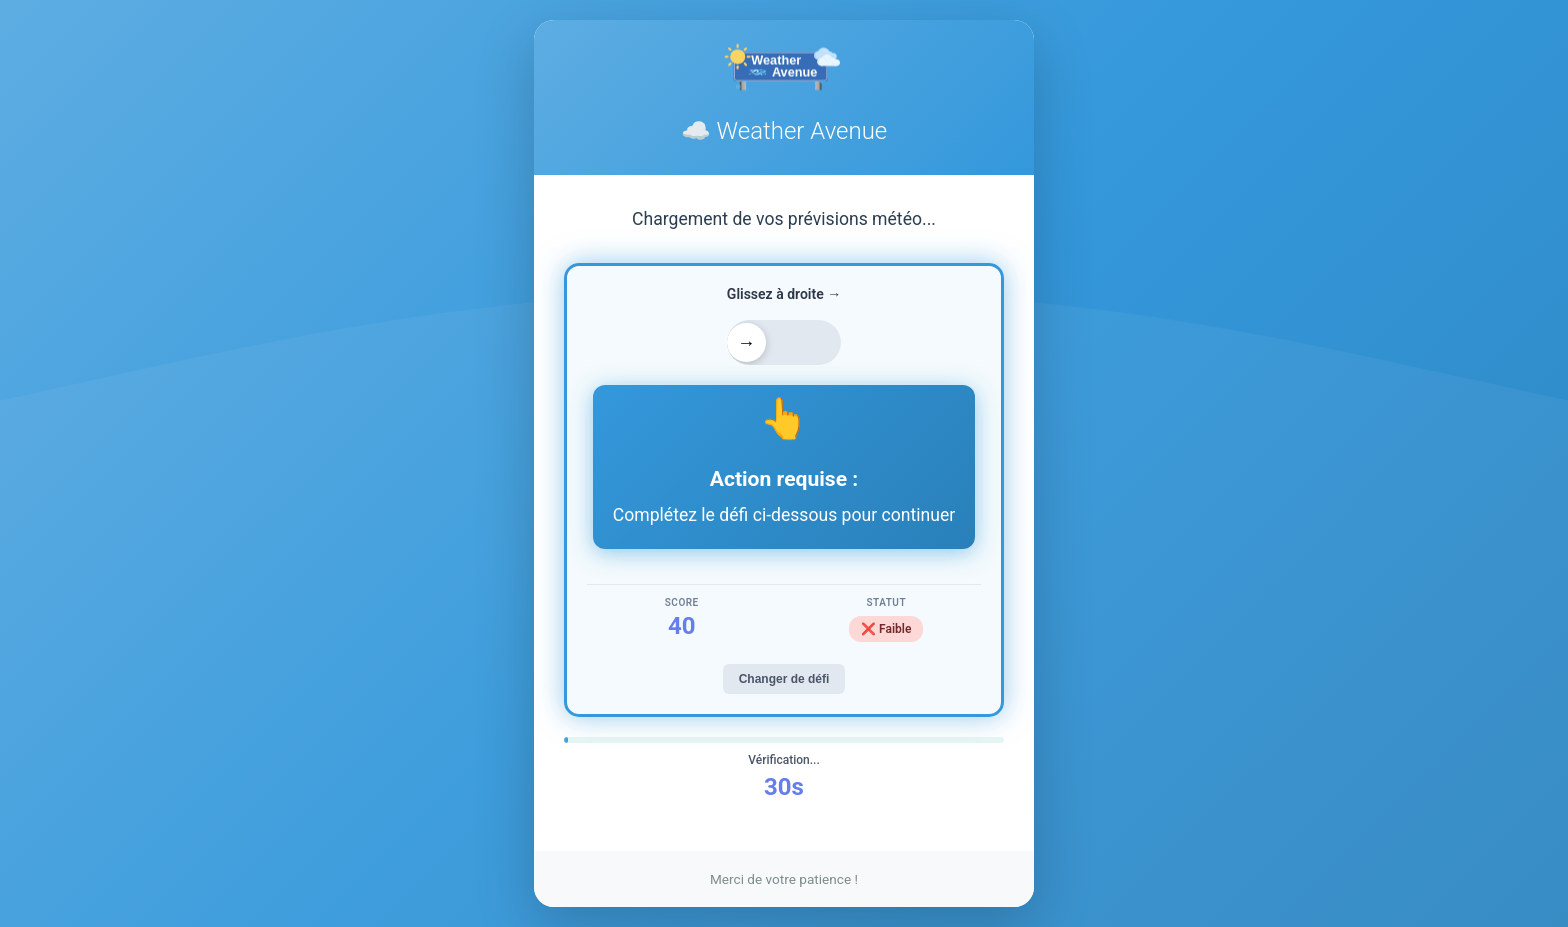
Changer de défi (784, 679)
